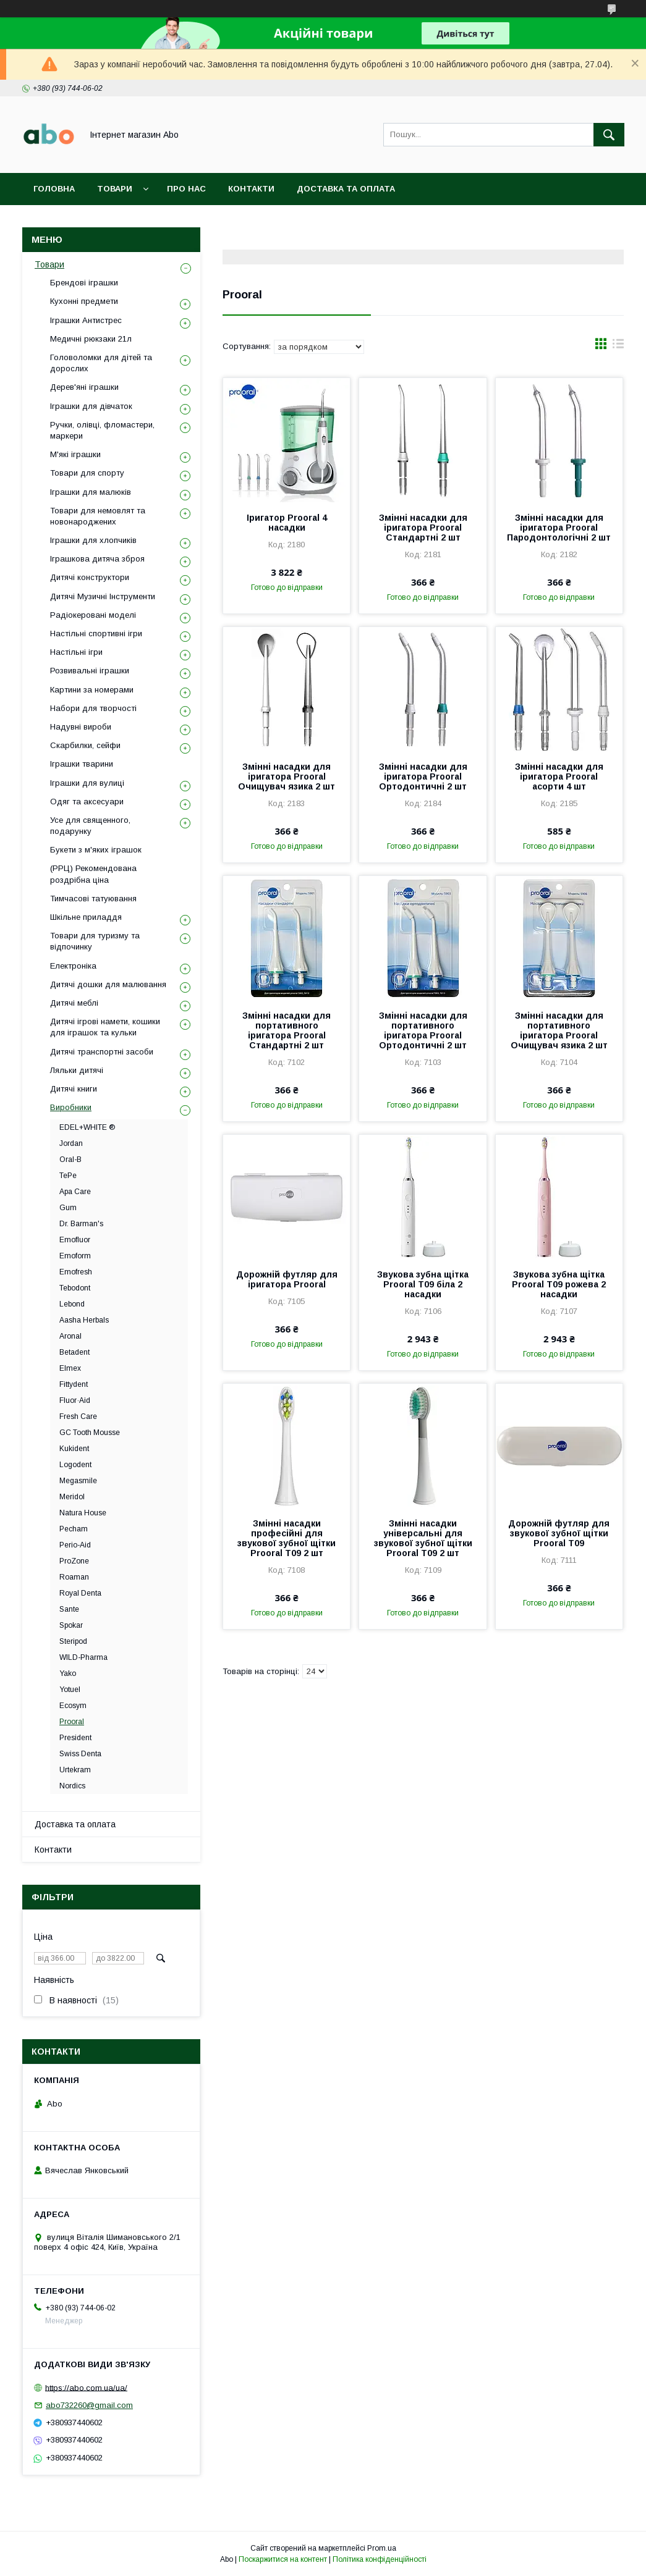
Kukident (74, 1448)
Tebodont (74, 1288)
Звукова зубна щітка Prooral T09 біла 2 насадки (423, 1284)
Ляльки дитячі (76, 1070)
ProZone (74, 1561)
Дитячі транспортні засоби (101, 1051)
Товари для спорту (87, 473)
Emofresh (75, 1272)
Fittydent (73, 1384)
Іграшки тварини (81, 763)
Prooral (71, 1721)
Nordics (72, 1786)
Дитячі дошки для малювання (108, 984)
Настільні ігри (76, 652)
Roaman (74, 1577)
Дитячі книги (73, 1088)
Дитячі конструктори (89, 577)
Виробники (70, 1107)
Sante (69, 1609)
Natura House (82, 1513)
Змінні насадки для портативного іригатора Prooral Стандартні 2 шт (286, 1030)
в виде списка (618, 346)
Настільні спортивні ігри (96, 633)
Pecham (73, 1529)
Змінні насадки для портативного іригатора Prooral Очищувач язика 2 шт (559, 1030)
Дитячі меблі (74, 1003)
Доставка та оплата (346, 188)
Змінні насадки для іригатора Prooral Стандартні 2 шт (423, 527)
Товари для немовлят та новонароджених (97, 516)
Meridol (72, 1496)
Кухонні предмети (84, 301)
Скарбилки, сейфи (85, 745)
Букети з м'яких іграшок (96, 849)
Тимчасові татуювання (93, 898)
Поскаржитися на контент (283, 2559)
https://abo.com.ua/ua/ (86, 2387)
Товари (114, 188)
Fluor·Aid (74, 1400)
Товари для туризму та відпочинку (95, 941)
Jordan (71, 1143)
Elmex (70, 1368)
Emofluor (74, 1239)
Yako (67, 1673)
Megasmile (78, 1480)
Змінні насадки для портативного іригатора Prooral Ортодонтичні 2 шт (423, 1030)
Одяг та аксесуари (87, 801)
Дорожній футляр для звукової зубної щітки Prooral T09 (559, 1533)
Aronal (70, 1336)
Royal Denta (80, 1593)
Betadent (74, 1352)
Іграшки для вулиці (87, 783)
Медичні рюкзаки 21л (91, 338)
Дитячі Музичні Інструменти (102, 596)
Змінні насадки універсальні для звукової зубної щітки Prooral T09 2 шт (423, 1538)
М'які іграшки (75, 454)
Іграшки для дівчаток (91, 406)
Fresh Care (78, 1416)
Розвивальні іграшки (89, 670)
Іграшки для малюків (90, 492)
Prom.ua (381, 2548)
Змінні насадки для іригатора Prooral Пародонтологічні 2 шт (559, 527)
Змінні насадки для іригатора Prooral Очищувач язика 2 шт (286, 776)
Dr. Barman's (81, 1223)
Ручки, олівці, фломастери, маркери (102, 430)
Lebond (72, 1304)
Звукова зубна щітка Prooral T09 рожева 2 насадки (559, 1284)
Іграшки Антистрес (86, 320)
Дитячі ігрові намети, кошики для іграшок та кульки (105, 1027)
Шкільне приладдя (86, 917)
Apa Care (75, 1191)
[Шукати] (608, 134)
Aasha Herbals (84, 1320)
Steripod (73, 1641)
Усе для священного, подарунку (90, 825)
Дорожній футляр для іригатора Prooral (287, 1279)
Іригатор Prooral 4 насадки (287, 522)
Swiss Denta (80, 1753)
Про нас (186, 188)
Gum (68, 1207)
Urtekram (75, 1770)
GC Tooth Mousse (89, 1432)
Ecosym (73, 1705)
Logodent (75, 1464)
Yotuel (69, 1689)
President (75, 1737)
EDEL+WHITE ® (87, 1127)
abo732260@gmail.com (89, 2405)
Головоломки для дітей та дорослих (101, 363)
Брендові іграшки (84, 282)
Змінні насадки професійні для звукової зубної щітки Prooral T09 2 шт (286, 1538)
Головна (54, 188)
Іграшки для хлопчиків (93, 540)
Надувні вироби (80, 726)
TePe (68, 1175)
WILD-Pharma (83, 1657)
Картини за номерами (92, 689)
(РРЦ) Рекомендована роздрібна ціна (93, 874)
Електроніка (73, 965)
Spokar (71, 1625)
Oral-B (70, 1159)
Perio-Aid (75, 1545)
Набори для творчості (93, 708)
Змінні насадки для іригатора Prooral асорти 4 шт (559, 776)
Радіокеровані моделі (93, 615)
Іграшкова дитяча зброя (97, 558)
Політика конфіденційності (380, 2559)
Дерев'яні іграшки (84, 387)
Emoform (75, 1256)
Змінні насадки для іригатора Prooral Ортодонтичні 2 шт (423, 776)
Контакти (251, 188)
